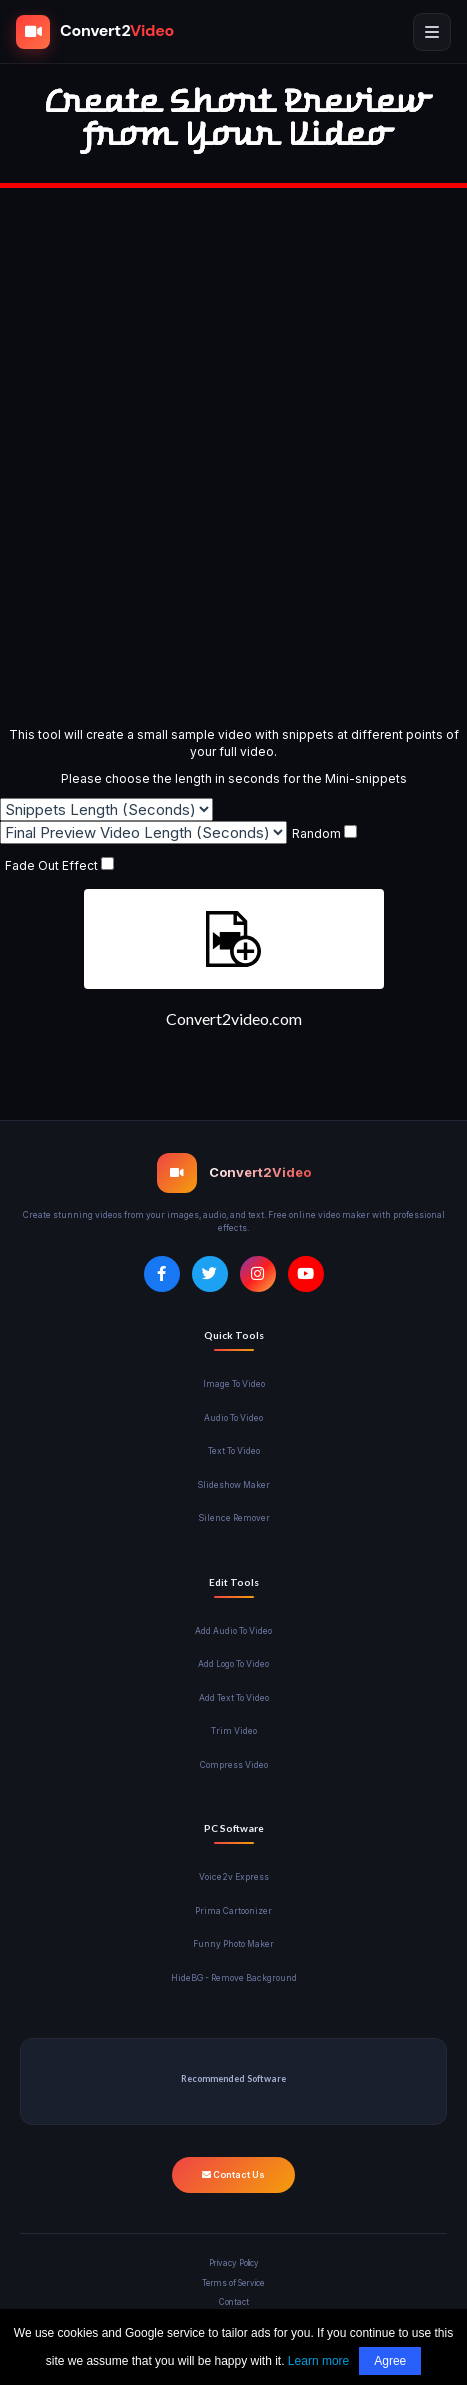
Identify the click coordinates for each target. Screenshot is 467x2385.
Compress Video (234, 1765)
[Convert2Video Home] (95, 32)
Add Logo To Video (233, 1664)
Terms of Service (233, 2283)
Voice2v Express (234, 1877)
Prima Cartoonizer (233, 1911)
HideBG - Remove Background (234, 1978)
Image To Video (234, 1384)
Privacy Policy (234, 2263)
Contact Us (233, 2174)
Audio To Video (233, 1418)
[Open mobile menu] (432, 32)
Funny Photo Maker (233, 1944)
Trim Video (234, 1731)
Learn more (318, 2361)
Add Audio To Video (233, 1631)
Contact (234, 2302)
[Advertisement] (233, 457)
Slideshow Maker (233, 1485)
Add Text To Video (234, 1698)
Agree (390, 2361)
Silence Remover (234, 1518)
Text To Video (234, 1451)
